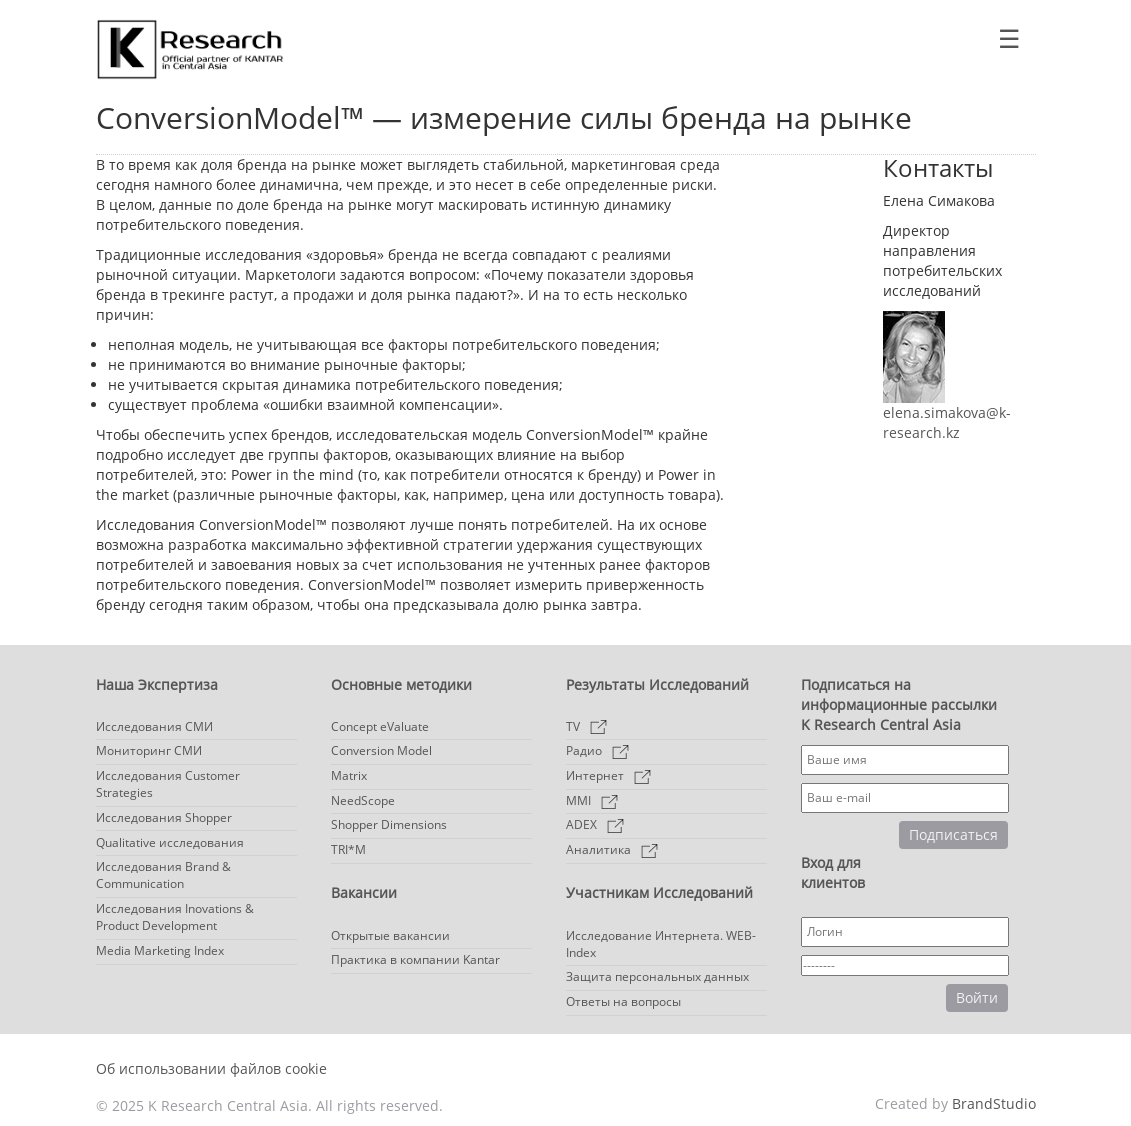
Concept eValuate (380, 726)
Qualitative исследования (170, 842)
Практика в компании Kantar (415, 959)
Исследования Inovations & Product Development (175, 917)
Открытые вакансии (390, 935)
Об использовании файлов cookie (211, 1068)
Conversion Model (381, 750)
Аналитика (612, 849)
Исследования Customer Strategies (168, 784)
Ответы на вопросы (623, 1001)
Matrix (349, 775)
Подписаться (953, 834)
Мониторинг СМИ (149, 750)
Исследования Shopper (164, 817)
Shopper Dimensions (389, 824)
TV (586, 726)
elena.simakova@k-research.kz (947, 422)
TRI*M (348, 849)
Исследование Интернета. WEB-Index (661, 944)
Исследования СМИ (154, 726)
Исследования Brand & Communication (163, 875)
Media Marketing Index (160, 950)
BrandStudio (994, 1103)
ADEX (595, 824)
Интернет (608, 775)
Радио (597, 750)
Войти (977, 997)
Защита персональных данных (657, 976)
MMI (592, 800)
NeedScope (363, 800)
